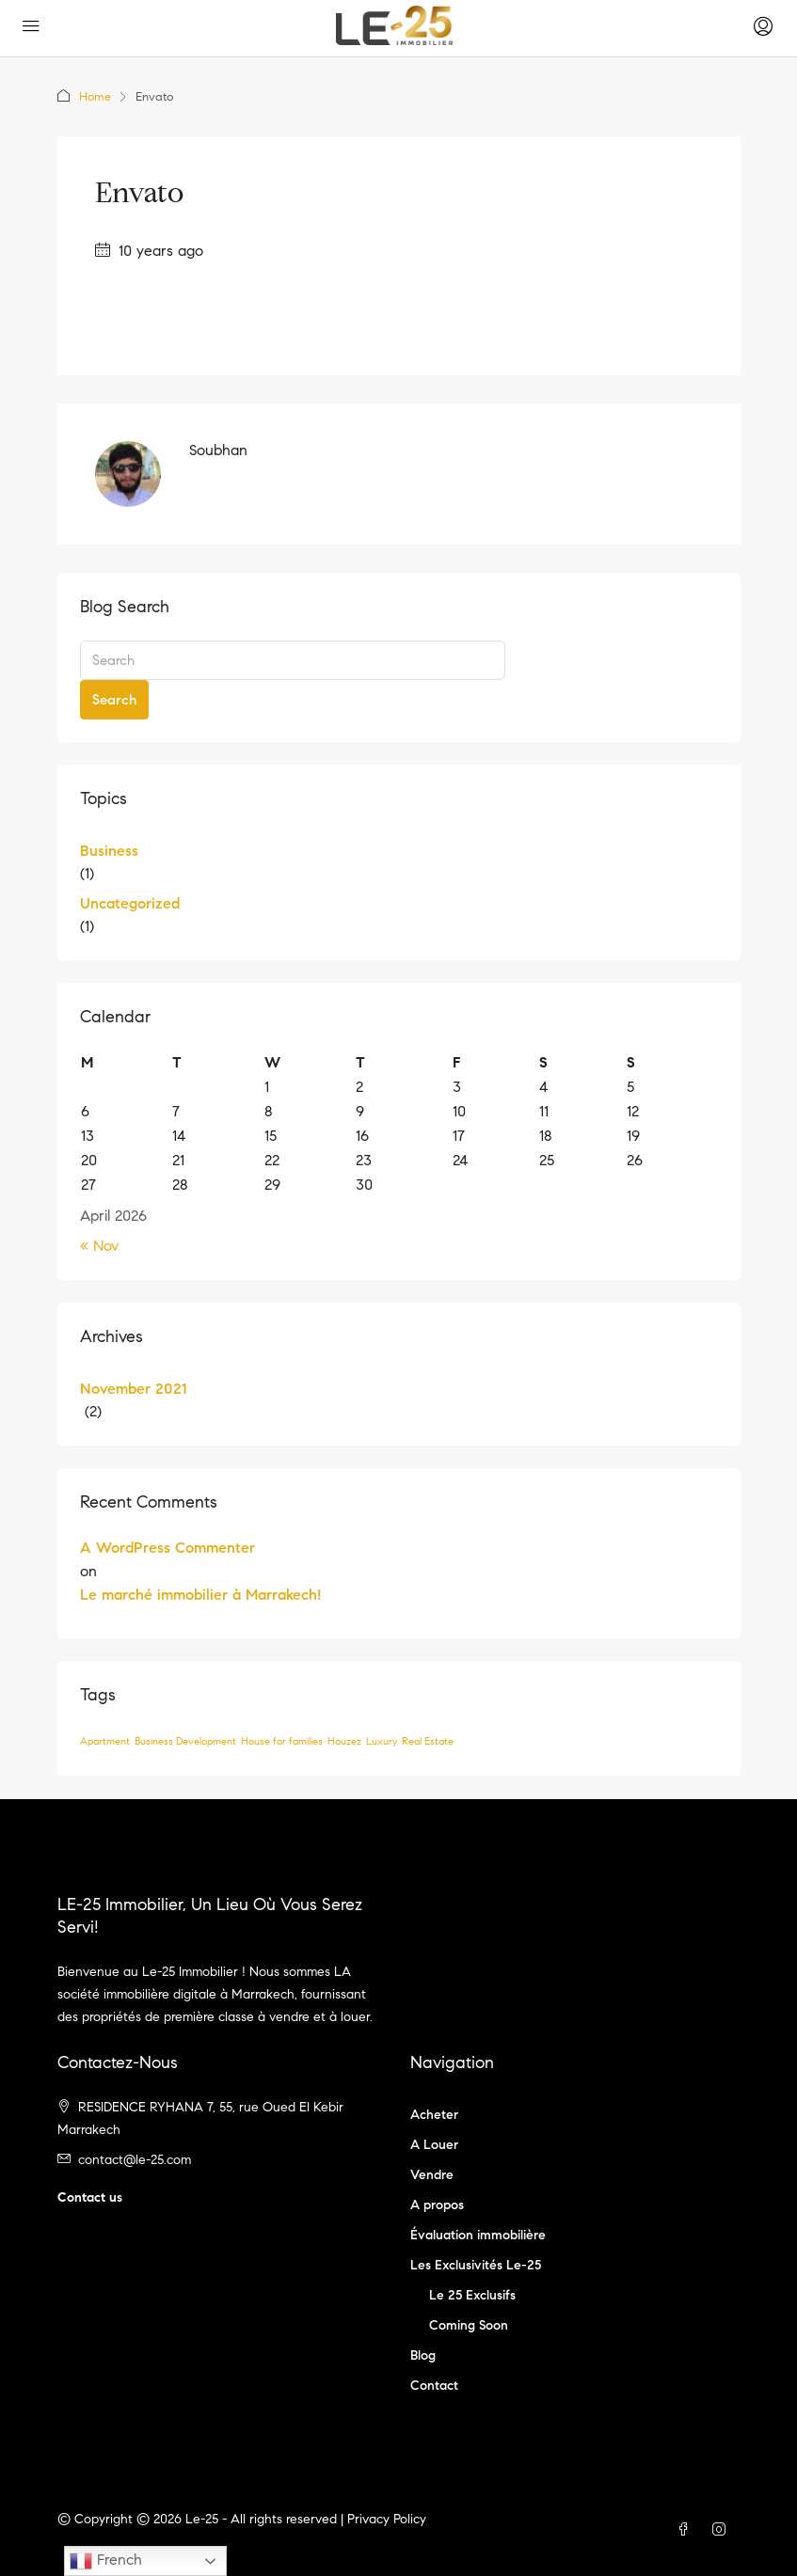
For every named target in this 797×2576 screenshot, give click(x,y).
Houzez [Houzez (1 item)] (344, 1741)
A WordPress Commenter (167, 1548)
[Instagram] (722, 2530)
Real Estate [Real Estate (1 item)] (428, 1741)
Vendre (432, 2175)
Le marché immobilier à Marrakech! (200, 1595)
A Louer (434, 2145)
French (106, 2561)
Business (109, 851)
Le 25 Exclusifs (472, 2295)
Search (114, 699)
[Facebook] (687, 2530)
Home (95, 96)
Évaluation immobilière (478, 2235)
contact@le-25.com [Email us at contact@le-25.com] (134, 2160)
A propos (437, 2205)
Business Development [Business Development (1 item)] (185, 1741)
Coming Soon (468, 2325)
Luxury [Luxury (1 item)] (381, 1741)
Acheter (434, 2115)
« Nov (99, 1246)
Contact (434, 2386)
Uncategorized (130, 903)
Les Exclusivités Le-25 (475, 2265)
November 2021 (133, 1389)
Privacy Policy (386, 2519)
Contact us (89, 2197)
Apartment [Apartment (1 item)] (105, 1741)
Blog (423, 2355)
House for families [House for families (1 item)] (282, 1741)
